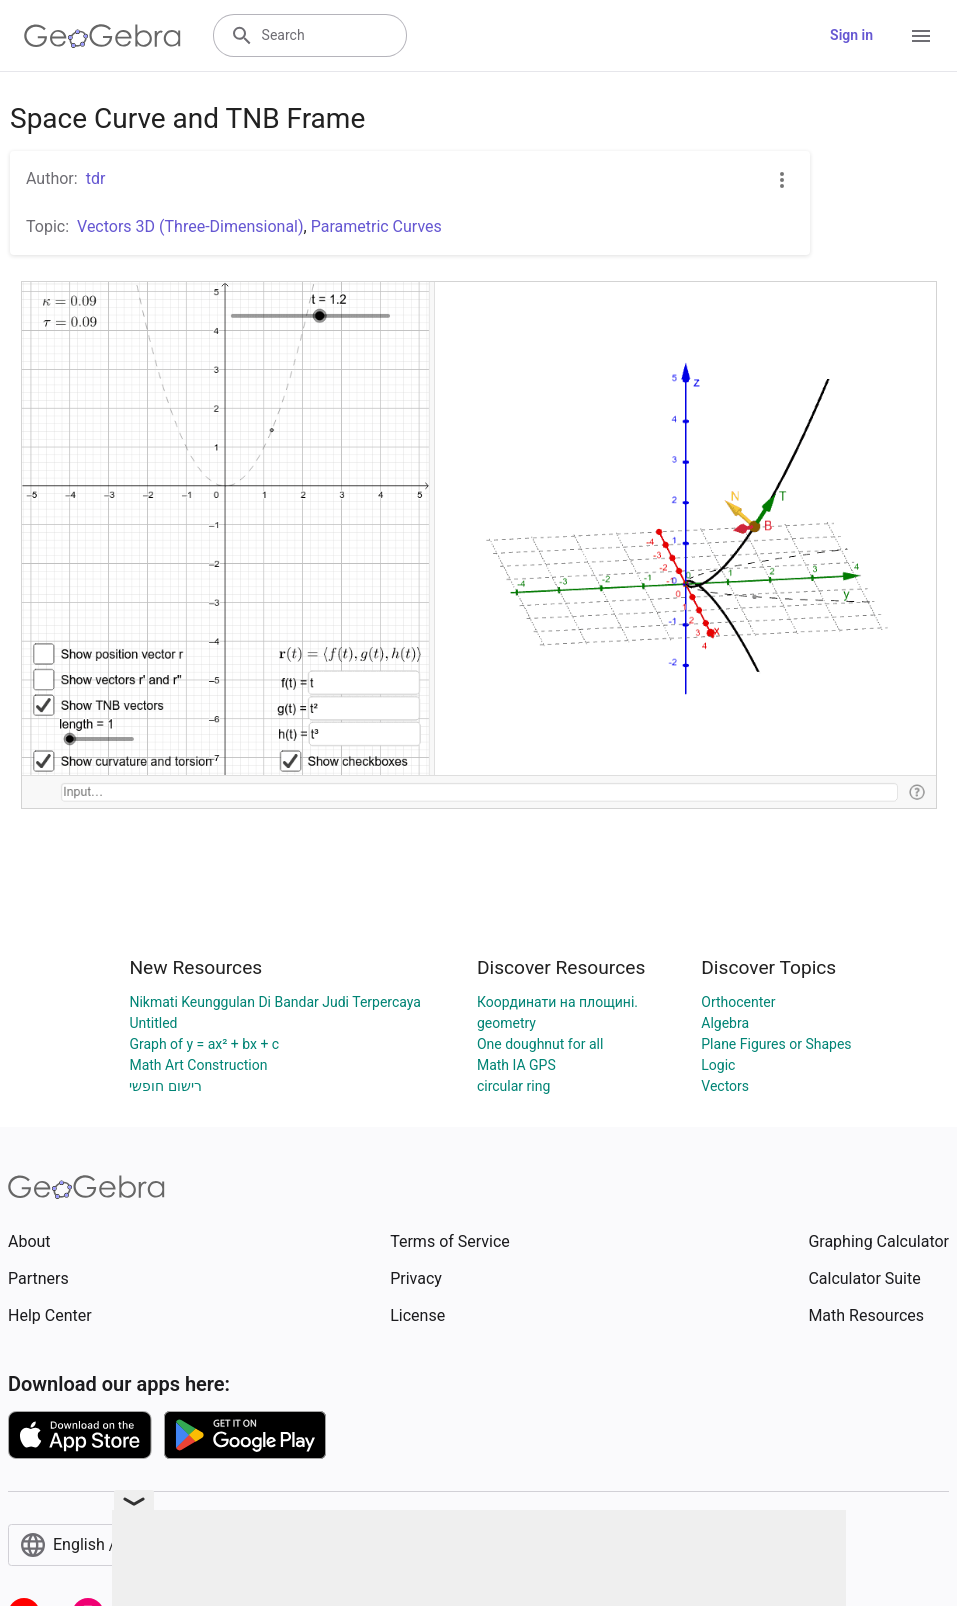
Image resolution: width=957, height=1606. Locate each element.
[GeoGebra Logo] (102, 36)
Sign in (851, 35)
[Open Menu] (921, 36)
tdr (96, 178)
